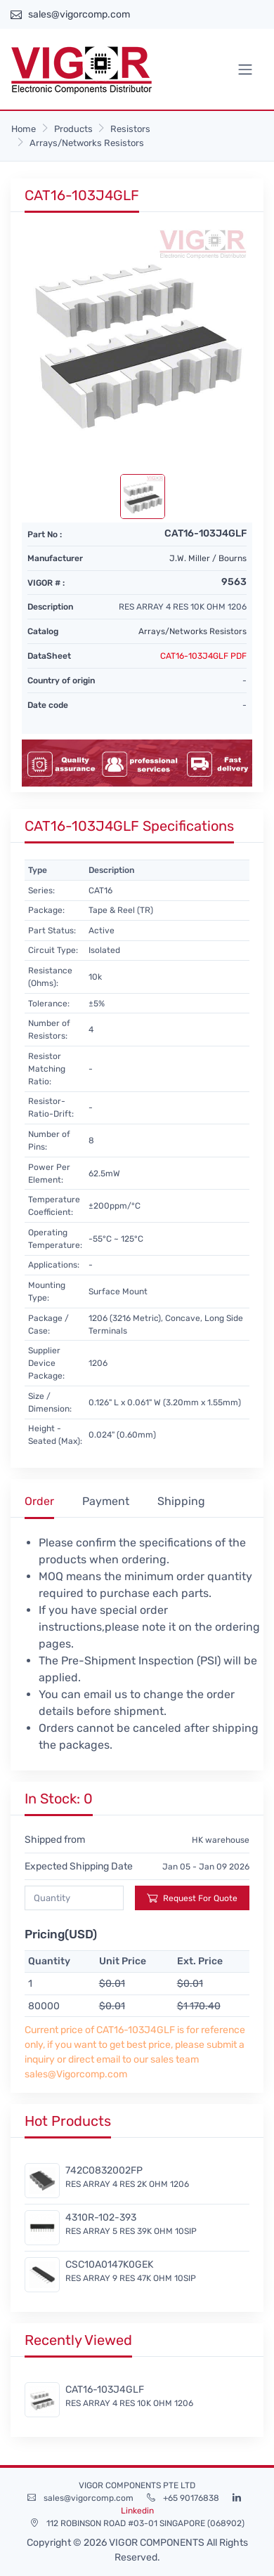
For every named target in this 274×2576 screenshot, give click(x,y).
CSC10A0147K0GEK (109, 2265)
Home (23, 129)
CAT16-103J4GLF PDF (203, 656)
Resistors (130, 129)
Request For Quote (192, 1898)
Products (73, 129)
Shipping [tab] (181, 1501)
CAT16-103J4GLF (104, 2390)
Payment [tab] (105, 1501)
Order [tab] (39, 1501)
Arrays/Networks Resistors (87, 143)
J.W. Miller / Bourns (208, 558)
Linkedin (137, 2511)
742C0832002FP (104, 2170)
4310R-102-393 (100, 2217)
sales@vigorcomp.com (79, 14)
